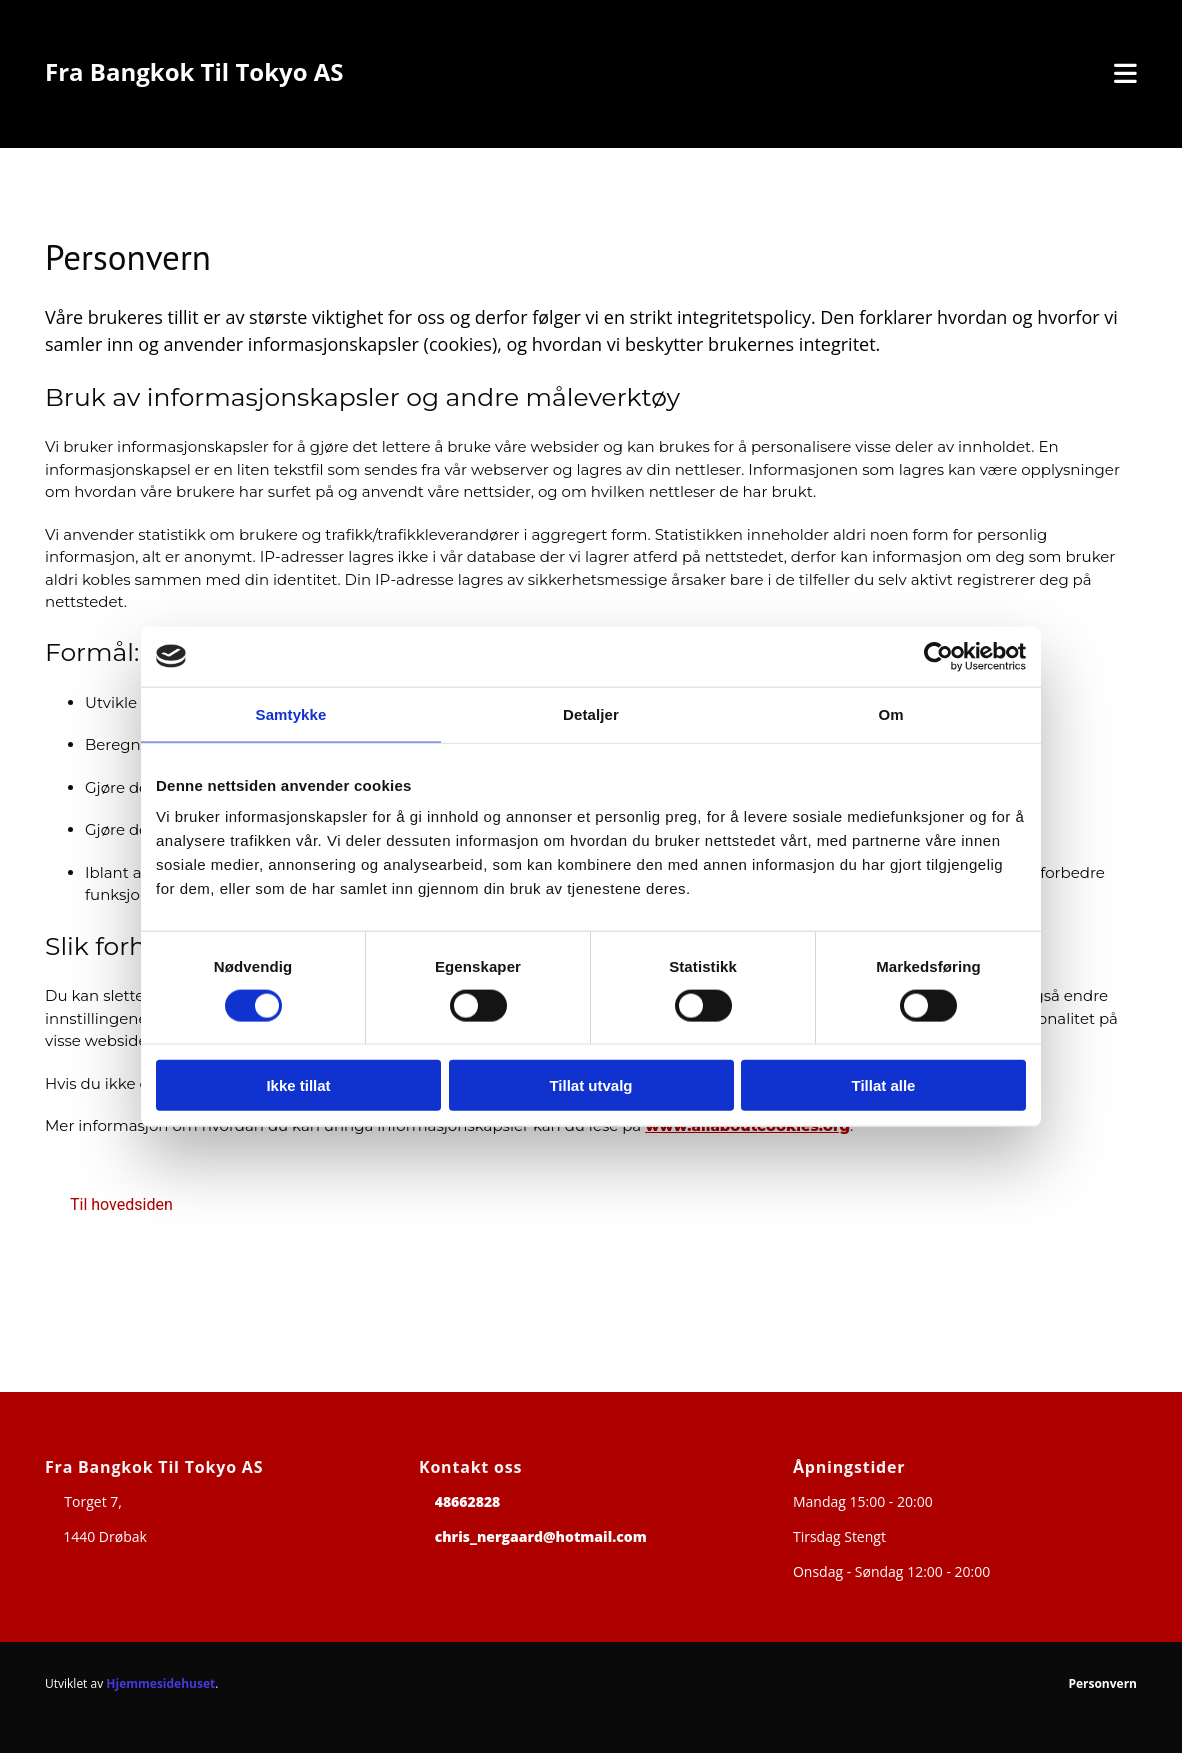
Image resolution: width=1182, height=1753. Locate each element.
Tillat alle (884, 1085)
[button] (121, 1205)
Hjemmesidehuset (160, 1683)
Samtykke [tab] (291, 713)
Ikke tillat (298, 1085)
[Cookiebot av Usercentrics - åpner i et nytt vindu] (938, 656)
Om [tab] (890, 713)
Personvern (1102, 1683)
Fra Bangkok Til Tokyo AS (194, 71)
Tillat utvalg (590, 1085)
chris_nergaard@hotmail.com (541, 1536)
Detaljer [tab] (591, 713)
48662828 (468, 1501)
